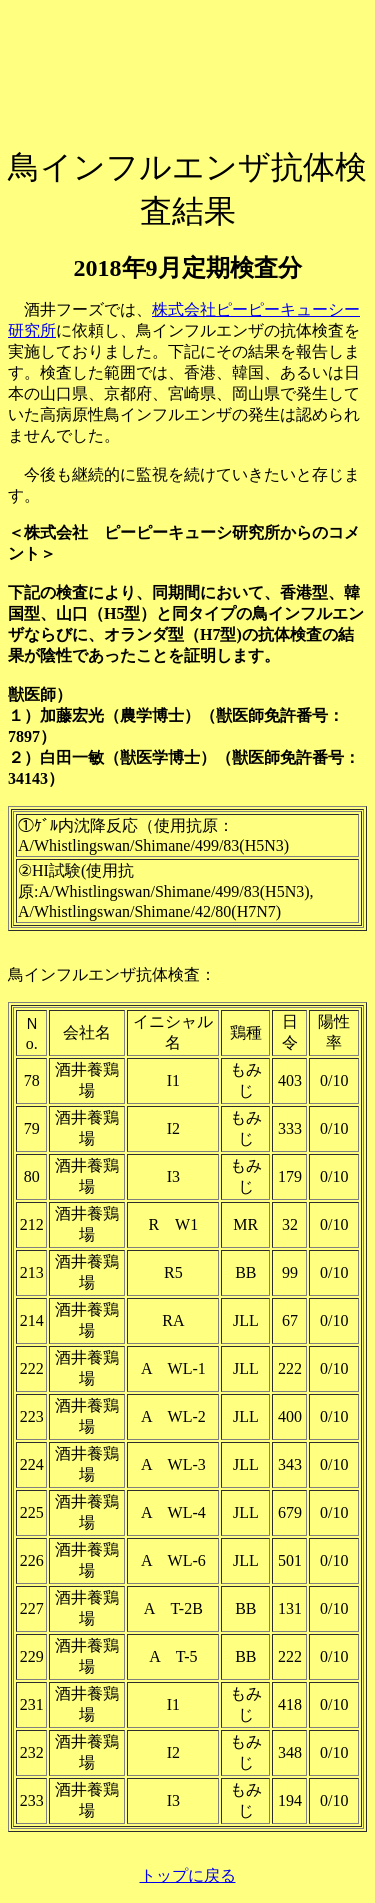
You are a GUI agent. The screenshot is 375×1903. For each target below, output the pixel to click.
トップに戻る (188, 1875)
